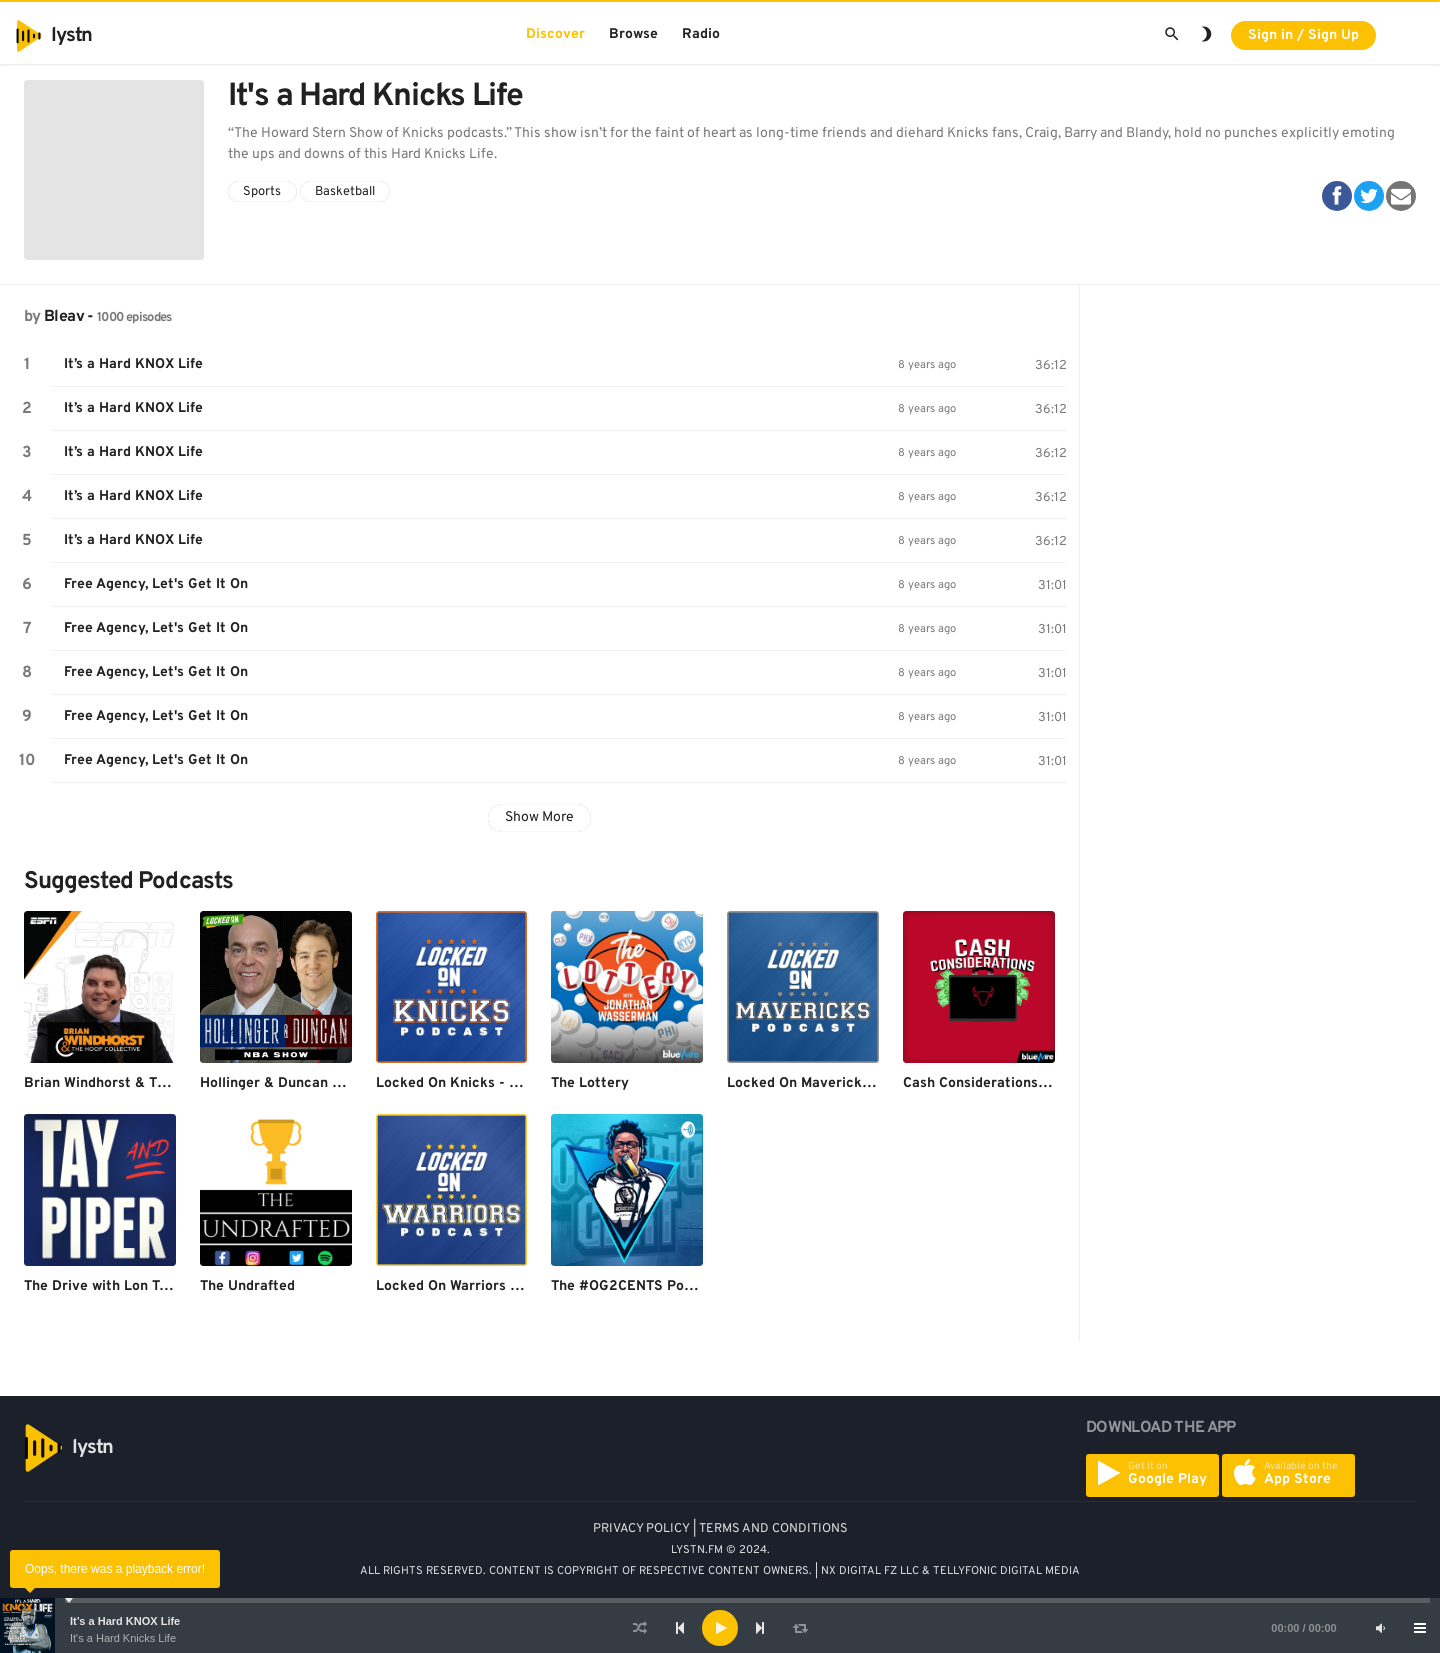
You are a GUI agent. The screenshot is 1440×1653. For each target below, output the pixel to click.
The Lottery (590, 1083)
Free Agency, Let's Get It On (156, 584)
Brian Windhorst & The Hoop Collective (153, 1083)
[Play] (720, 1628)
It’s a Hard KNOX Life (125, 1621)
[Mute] (1380, 1628)
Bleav (64, 317)
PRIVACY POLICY (641, 1529)
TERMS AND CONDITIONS (773, 1529)
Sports (262, 192)
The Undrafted (247, 1286)
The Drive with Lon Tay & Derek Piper (148, 1286)
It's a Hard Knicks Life (123, 1638)
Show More (539, 817)
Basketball (345, 192)
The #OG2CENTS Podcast (636, 1286)
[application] (720, 1628)
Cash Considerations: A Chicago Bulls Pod (1039, 1083)
